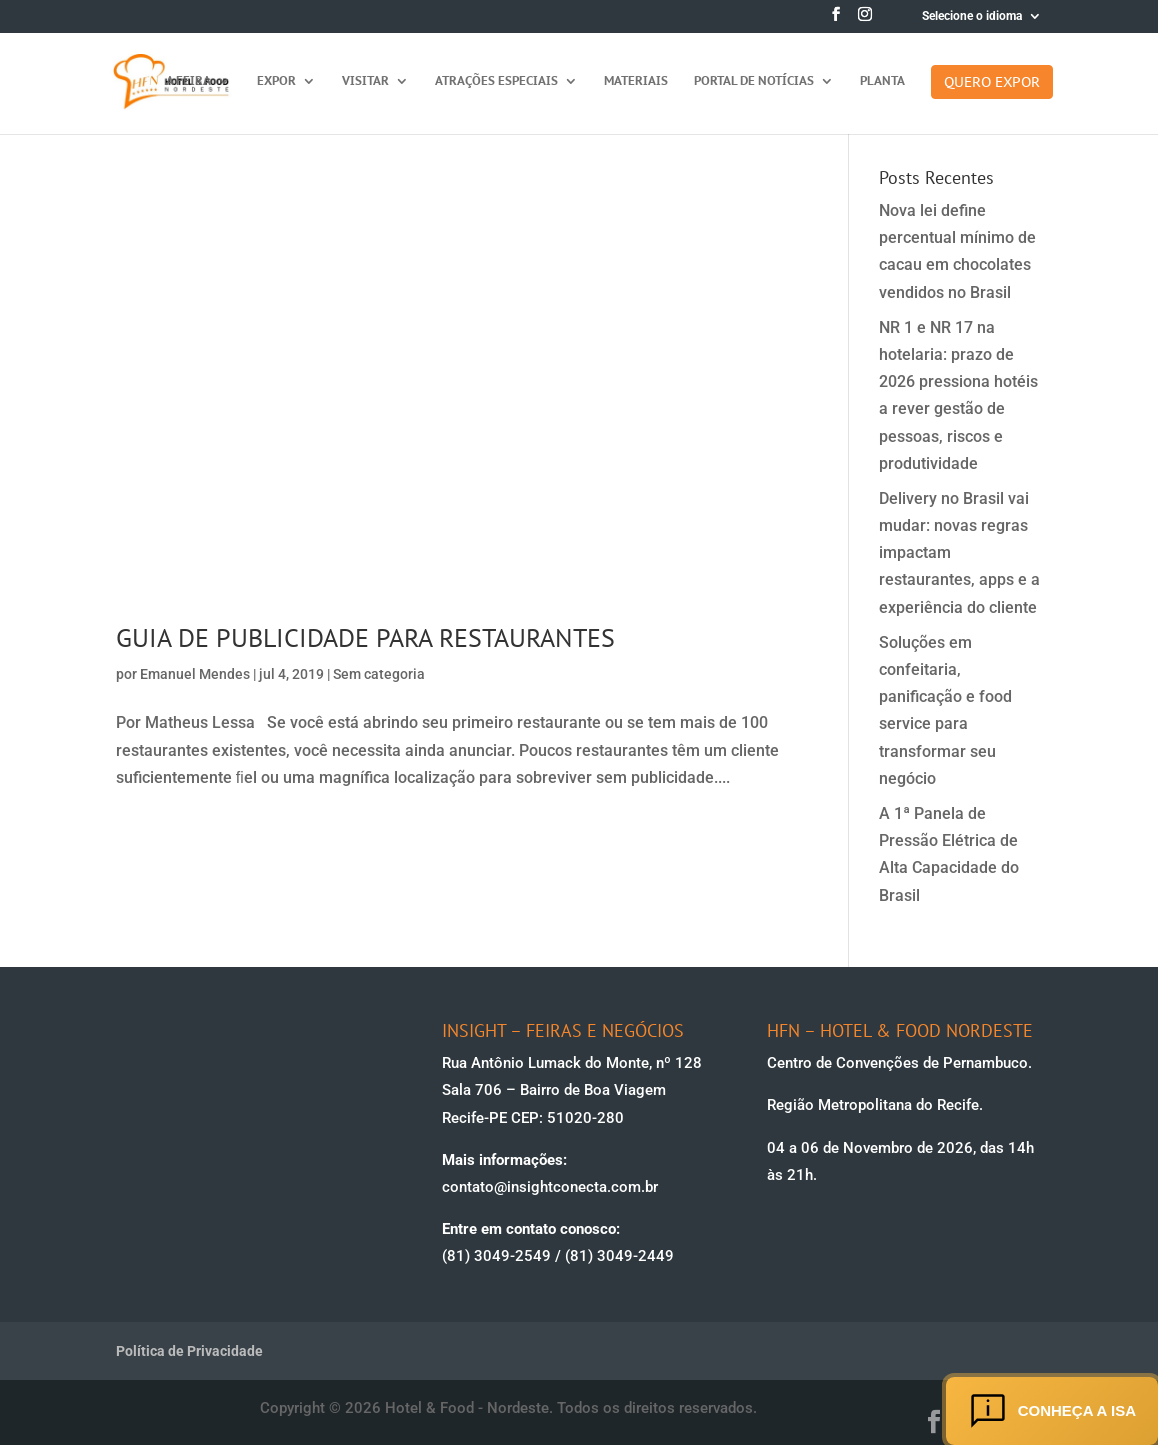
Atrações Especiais (496, 81)
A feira (188, 81)
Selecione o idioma (972, 16)
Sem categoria (379, 674)
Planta (882, 81)
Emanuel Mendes (195, 674)
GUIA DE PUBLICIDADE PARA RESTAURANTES (365, 637)
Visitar (365, 81)
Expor (276, 81)
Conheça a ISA (1052, 1411)
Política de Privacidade (189, 1351)
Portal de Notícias (754, 81)
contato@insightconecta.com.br (550, 1187)
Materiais (636, 81)
